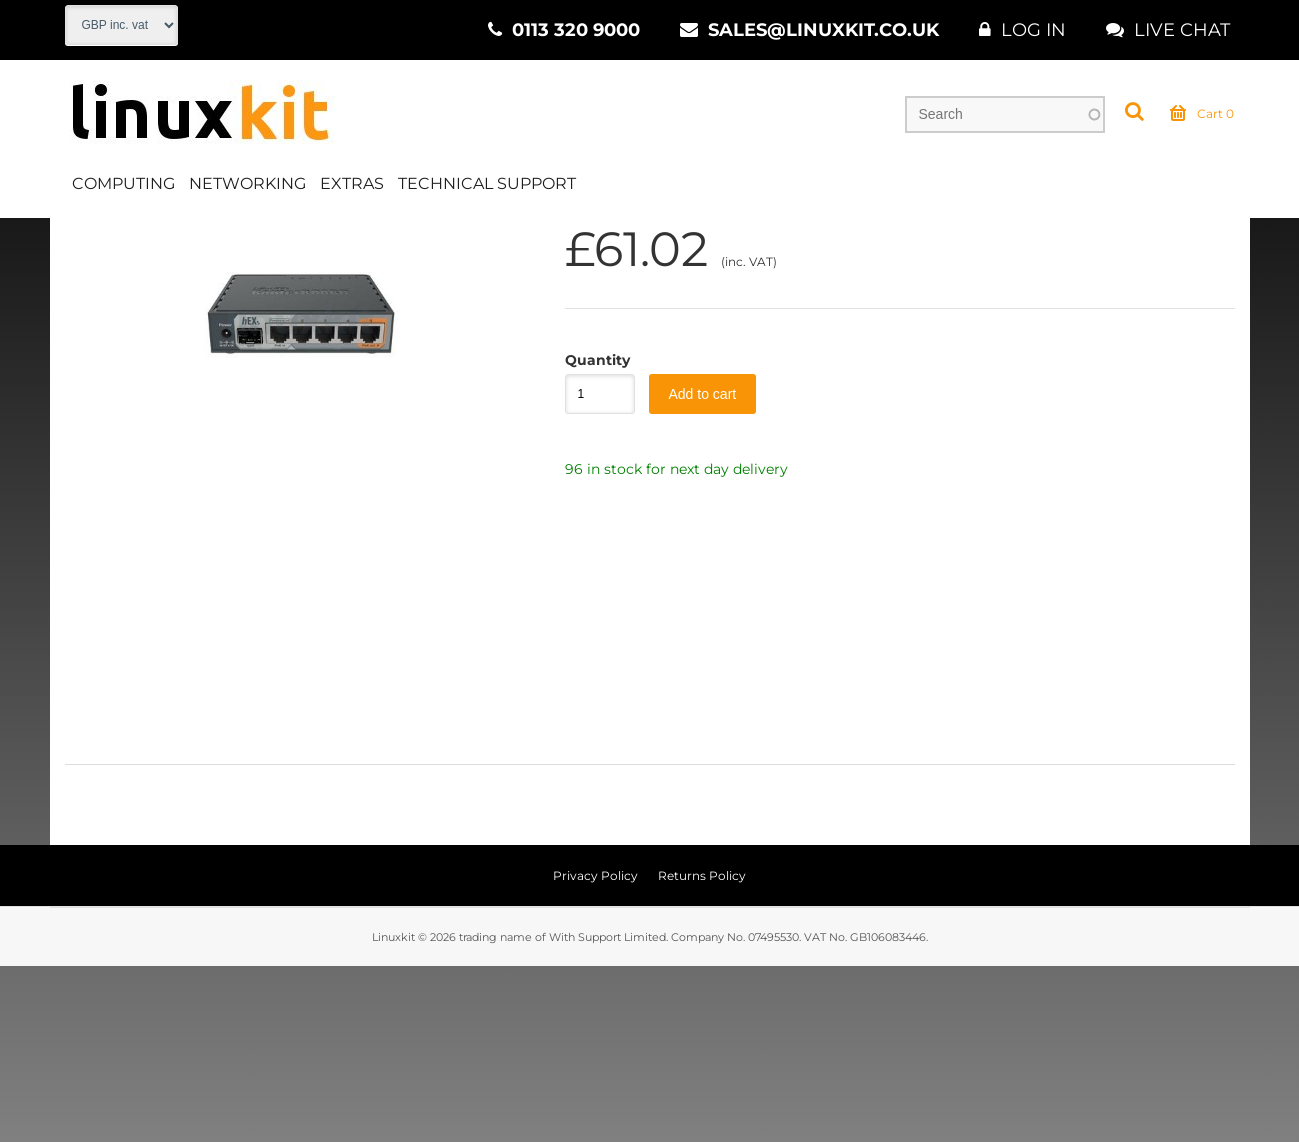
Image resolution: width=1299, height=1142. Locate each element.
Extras (352, 183)
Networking (247, 183)
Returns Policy (702, 1051)
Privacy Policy (595, 1051)
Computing (123, 183)
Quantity (590, 535)
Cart (1202, 114)
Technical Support (487, 183)
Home (86, 239)
